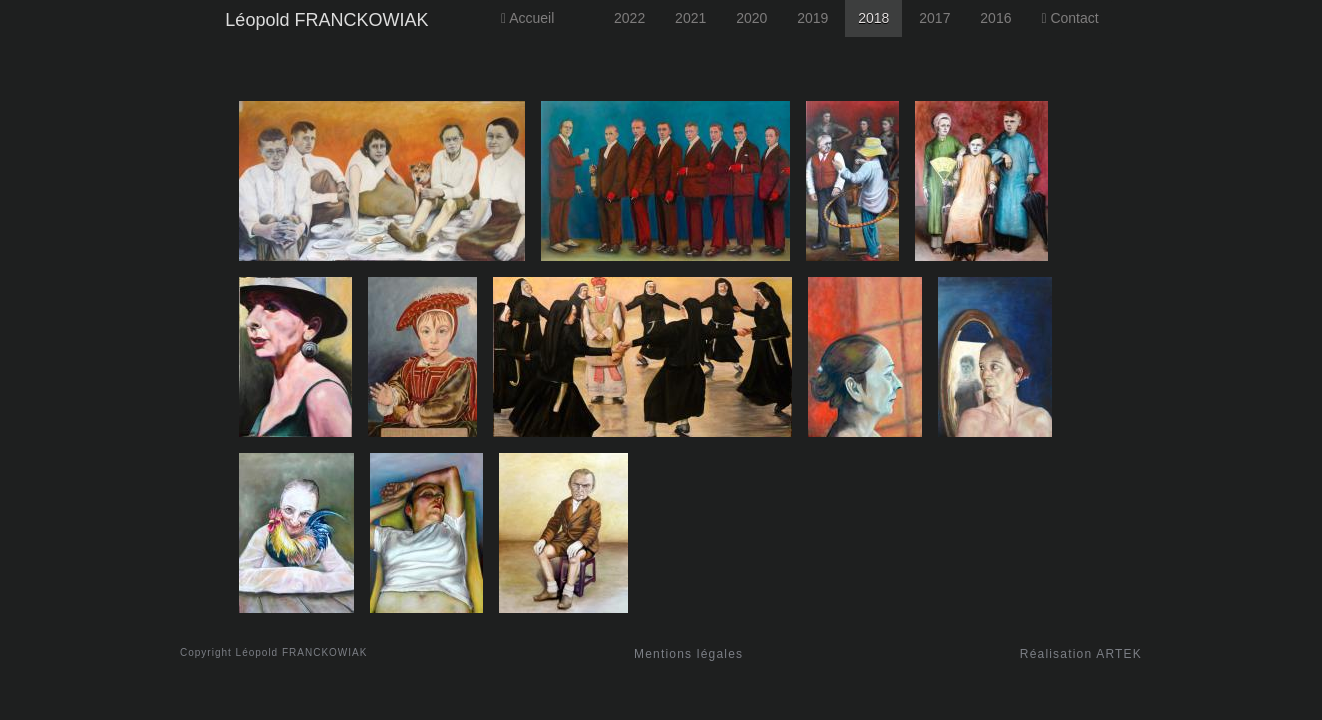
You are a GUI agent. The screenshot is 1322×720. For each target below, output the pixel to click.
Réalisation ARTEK (1081, 654)
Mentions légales (688, 654)
